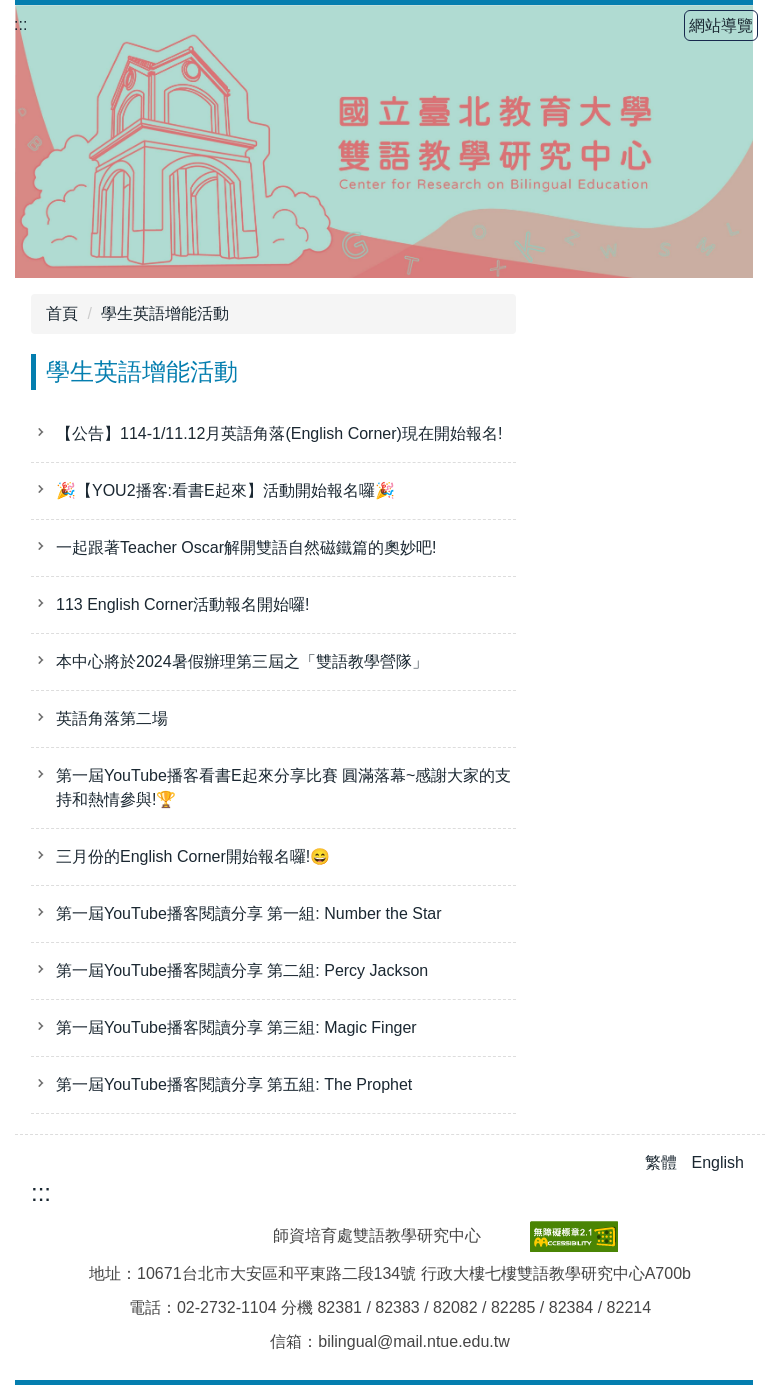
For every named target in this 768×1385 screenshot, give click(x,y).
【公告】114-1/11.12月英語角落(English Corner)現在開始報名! (279, 433)
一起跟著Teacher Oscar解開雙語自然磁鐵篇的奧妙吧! (246, 547)
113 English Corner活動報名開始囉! (182, 604)
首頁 (62, 313)
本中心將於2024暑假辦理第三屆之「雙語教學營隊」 (242, 661)
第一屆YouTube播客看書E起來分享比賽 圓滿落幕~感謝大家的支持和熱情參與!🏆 (283, 787)
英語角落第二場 (112, 718)
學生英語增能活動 (165, 313)
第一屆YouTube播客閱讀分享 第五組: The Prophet (234, 1084)
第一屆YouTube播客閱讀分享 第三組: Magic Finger (236, 1027)
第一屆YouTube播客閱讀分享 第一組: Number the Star (249, 913)
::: (20, 24)
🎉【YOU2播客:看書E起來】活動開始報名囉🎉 (225, 490)
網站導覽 (721, 25)
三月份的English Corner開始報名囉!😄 (193, 856)
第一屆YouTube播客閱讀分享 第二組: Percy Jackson (242, 970)
